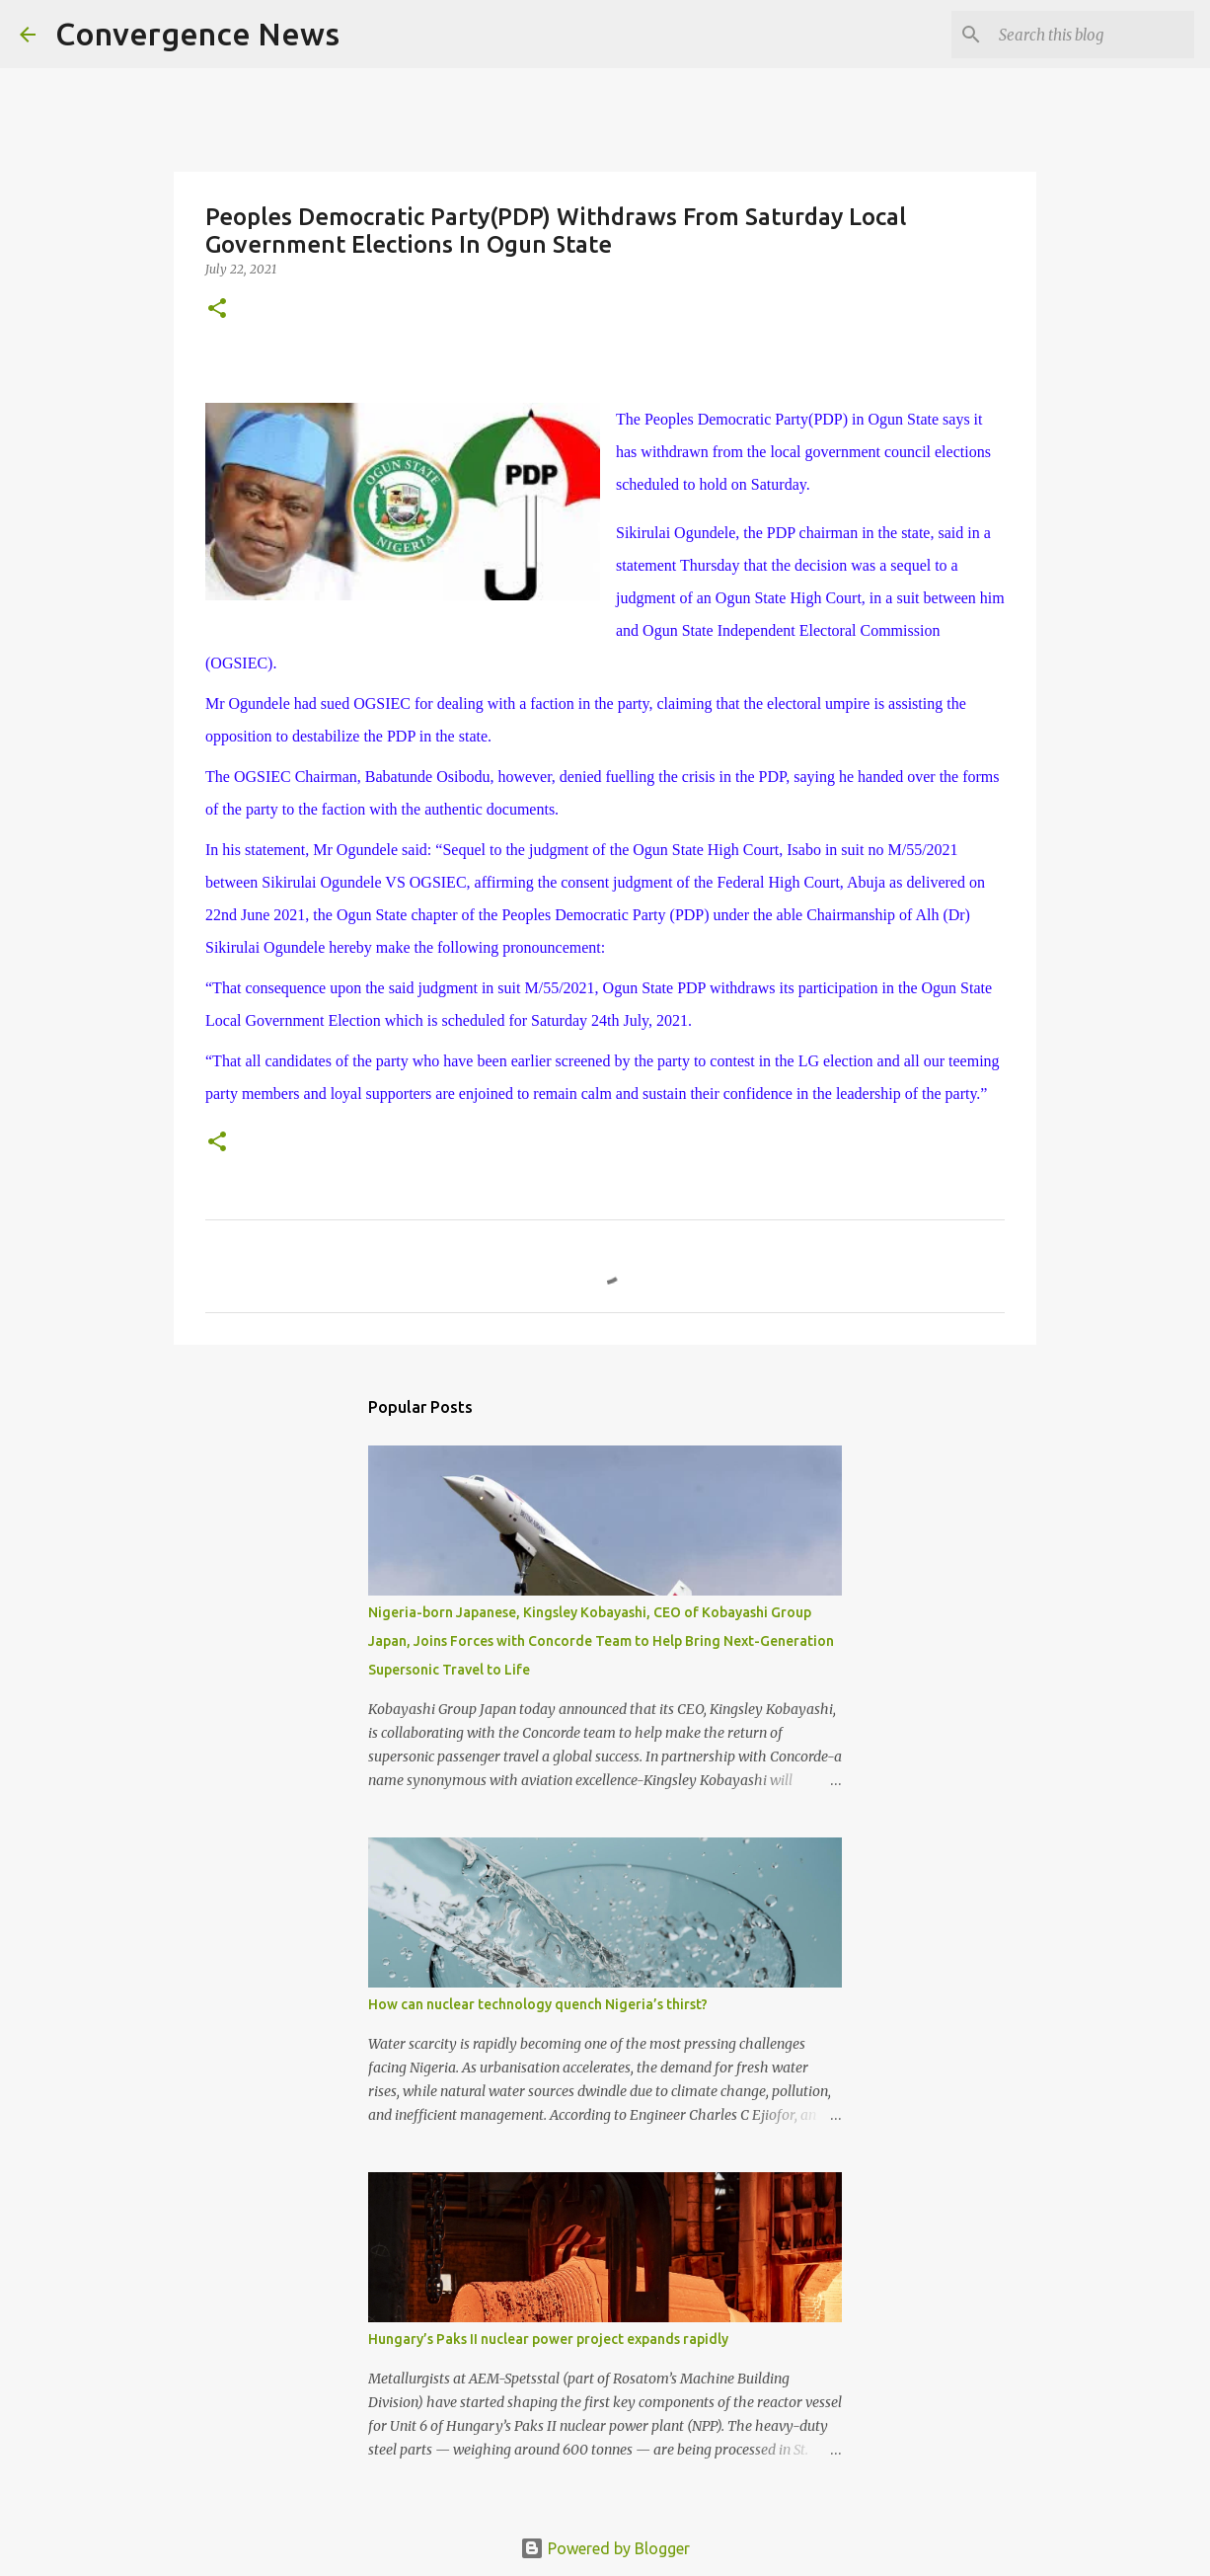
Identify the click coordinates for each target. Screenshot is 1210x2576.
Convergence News (197, 33)
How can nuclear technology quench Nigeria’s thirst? (538, 2004)
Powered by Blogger (605, 2548)
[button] (217, 309)
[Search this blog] (1090, 34)
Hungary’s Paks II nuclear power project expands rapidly (548, 2339)
